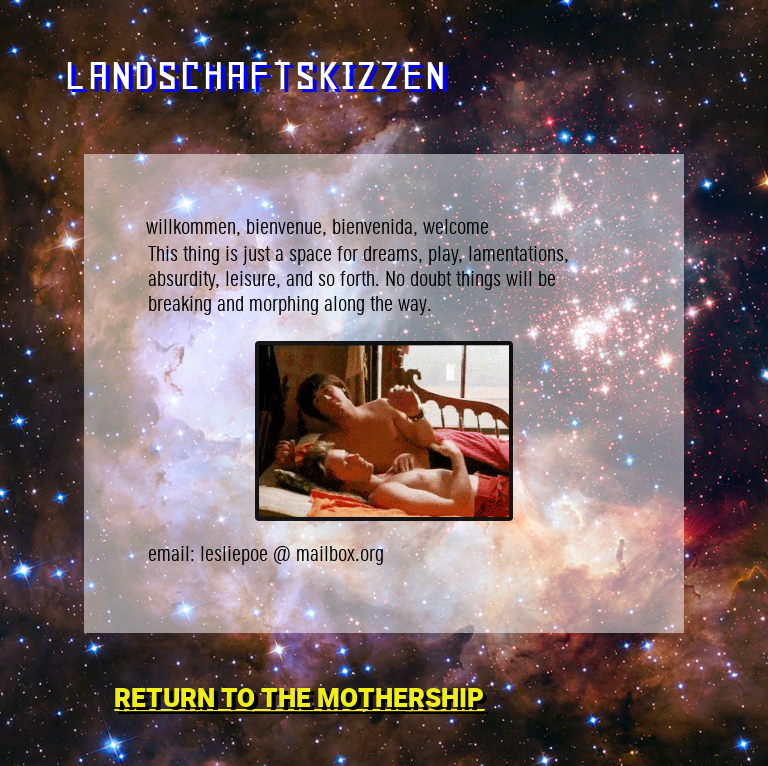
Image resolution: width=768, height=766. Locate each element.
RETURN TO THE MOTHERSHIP (299, 699)
